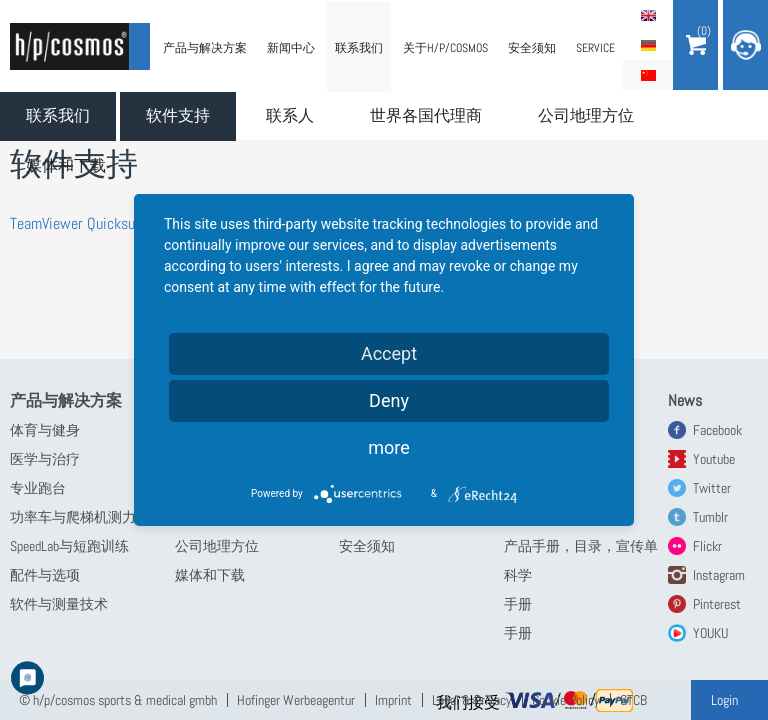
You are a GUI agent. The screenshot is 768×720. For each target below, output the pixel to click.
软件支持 (178, 115)
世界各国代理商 (426, 115)
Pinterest (717, 604)
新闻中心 (291, 48)
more (389, 447)
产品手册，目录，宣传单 (581, 546)
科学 (518, 575)
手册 (518, 604)
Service (595, 48)
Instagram (719, 575)
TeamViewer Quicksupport (88, 223)
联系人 (290, 115)
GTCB (633, 700)
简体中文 (648, 75)
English (648, 15)
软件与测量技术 (59, 604)
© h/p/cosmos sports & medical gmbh (118, 700)
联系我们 (58, 115)
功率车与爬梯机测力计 (80, 517)
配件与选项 (45, 575)
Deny (389, 400)
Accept (389, 353)
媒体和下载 (66, 165)
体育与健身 (45, 430)
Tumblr (710, 517)
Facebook (717, 430)
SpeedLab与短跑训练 (69, 546)
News (685, 400)
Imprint (393, 700)
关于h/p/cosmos (445, 48)
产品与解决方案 (205, 48)
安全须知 (532, 48)
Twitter (712, 488)
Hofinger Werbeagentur (296, 700)
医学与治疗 (45, 459)
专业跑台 (38, 488)
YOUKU (710, 633)
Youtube (714, 459)
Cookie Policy (566, 700)
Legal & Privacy (472, 700)
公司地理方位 (586, 115)
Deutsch (648, 45)
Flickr (707, 546)
